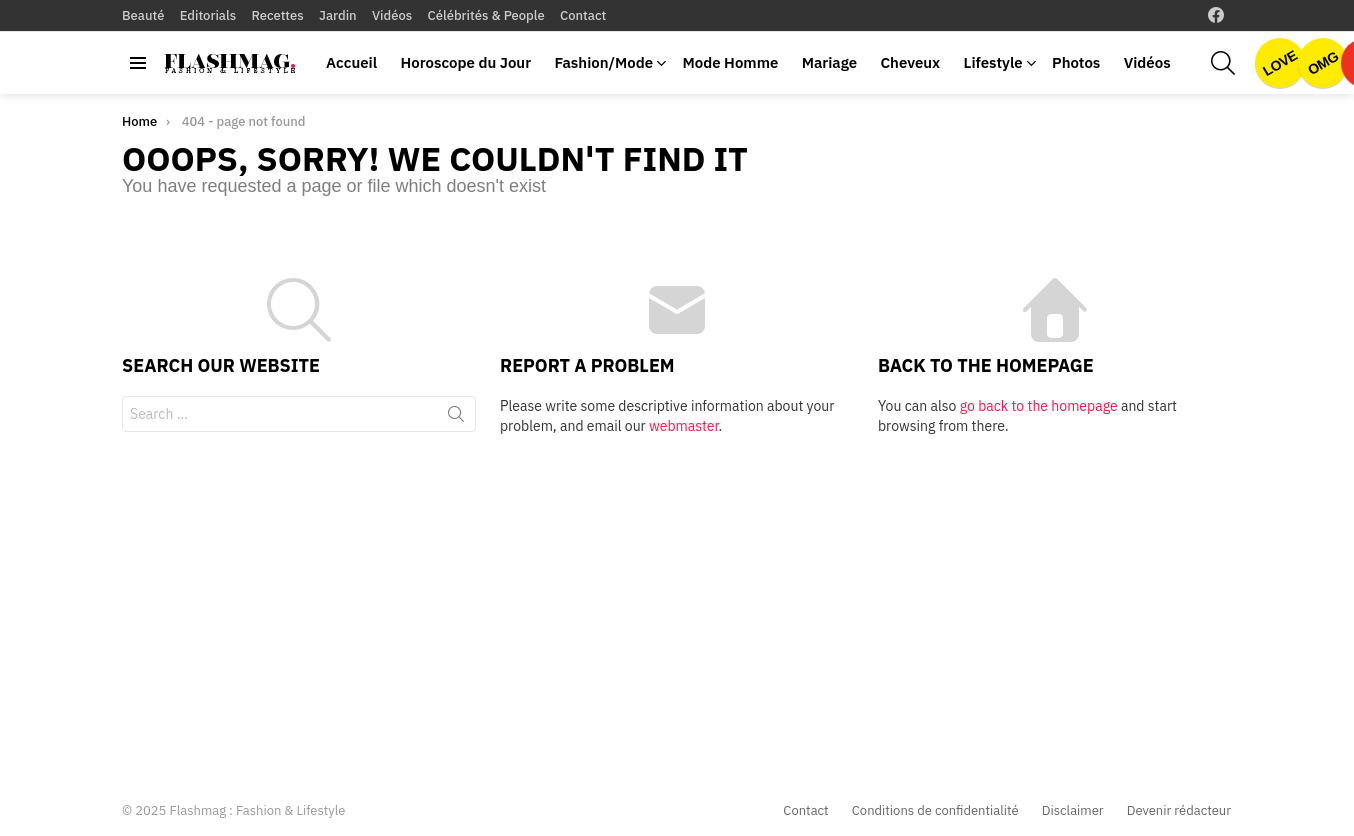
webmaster (683, 426)
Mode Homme (730, 62)
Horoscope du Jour (465, 62)
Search (456, 418)
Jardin (338, 15)
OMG (1323, 63)
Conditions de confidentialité (935, 811)
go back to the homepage (1039, 406)
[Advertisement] (677, 606)
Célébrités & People (486, 15)
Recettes (277, 15)
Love (1280, 63)
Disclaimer (1073, 811)
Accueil (351, 62)
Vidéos (392, 15)
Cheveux (910, 62)
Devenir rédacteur (1179, 811)
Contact (583, 15)
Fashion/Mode (603, 62)
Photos (1076, 62)
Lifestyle (993, 62)
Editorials (208, 15)
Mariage (830, 62)
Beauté (143, 15)
